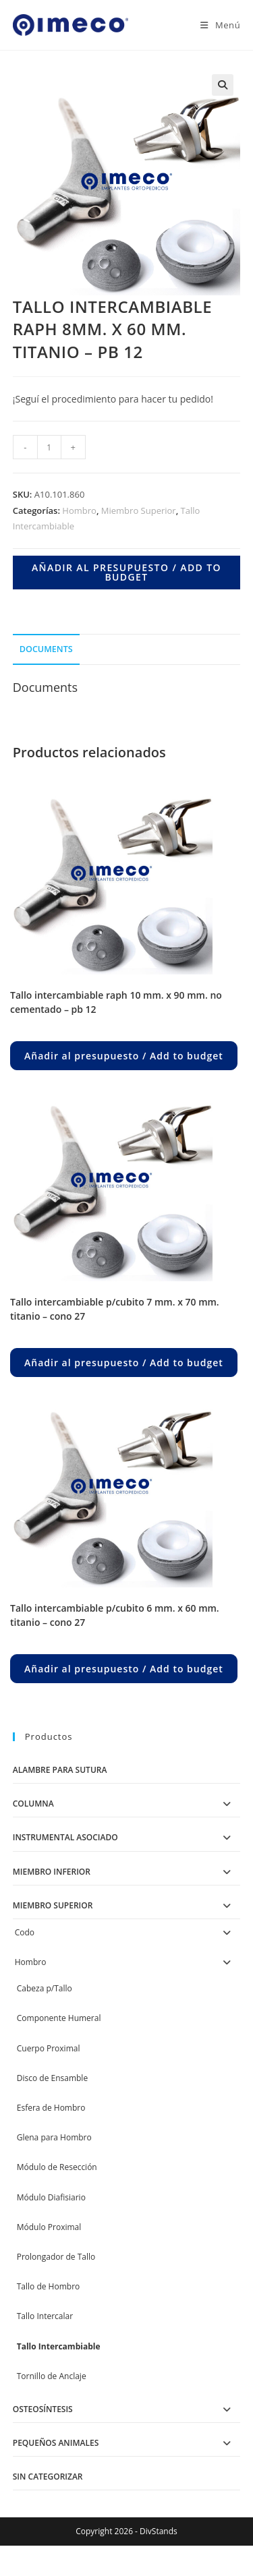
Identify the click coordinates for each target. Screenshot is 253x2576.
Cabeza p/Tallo (44, 1988)
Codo (24, 1932)
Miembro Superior (138, 510)
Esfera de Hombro (51, 2107)
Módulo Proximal (49, 2227)
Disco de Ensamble (52, 2078)
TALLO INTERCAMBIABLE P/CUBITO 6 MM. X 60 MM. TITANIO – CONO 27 (114, 1615)
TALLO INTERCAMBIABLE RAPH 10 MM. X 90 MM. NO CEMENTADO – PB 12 (116, 1002)
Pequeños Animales (56, 2443)
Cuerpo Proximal (48, 2048)
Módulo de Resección (57, 2167)
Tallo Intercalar (45, 2316)
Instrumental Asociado (65, 1837)
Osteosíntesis (43, 2409)
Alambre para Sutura (60, 1770)
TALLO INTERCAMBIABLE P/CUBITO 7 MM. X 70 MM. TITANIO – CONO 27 (114, 1308)
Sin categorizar (48, 2476)
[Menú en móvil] (215, 25)
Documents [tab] (46, 649)
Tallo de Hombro (48, 2286)
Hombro (79, 510)
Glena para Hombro (54, 2137)
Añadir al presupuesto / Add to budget (126, 572)
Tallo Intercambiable (59, 2346)
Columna (33, 1803)
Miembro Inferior (51, 1871)
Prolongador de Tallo (56, 2256)
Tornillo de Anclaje (51, 2376)
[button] (222, 85)
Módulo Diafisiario (51, 2197)
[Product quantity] (49, 447)
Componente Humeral (59, 2018)
